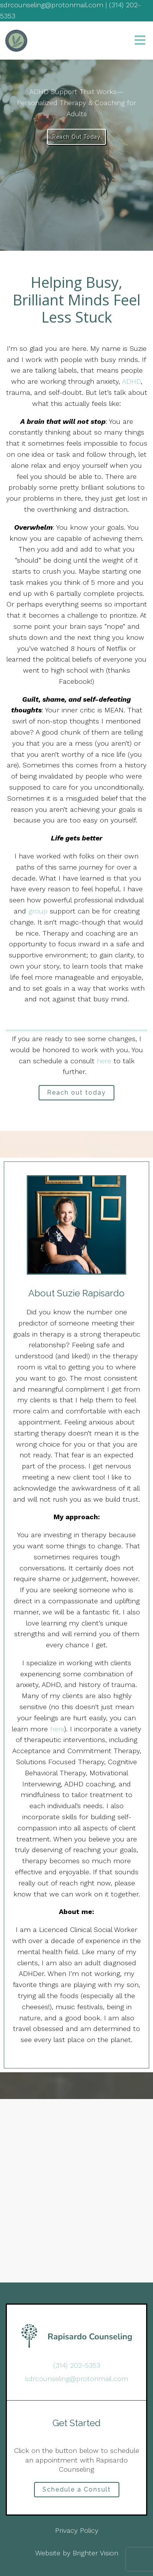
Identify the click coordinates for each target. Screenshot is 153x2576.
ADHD (131, 381)
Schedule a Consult (76, 2489)
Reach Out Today (76, 137)
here (105, 1061)
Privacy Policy (76, 2530)
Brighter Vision (95, 2553)
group (37, 911)
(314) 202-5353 (76, 2365)
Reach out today (76, 1092)
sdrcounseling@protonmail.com (76, 2379)
